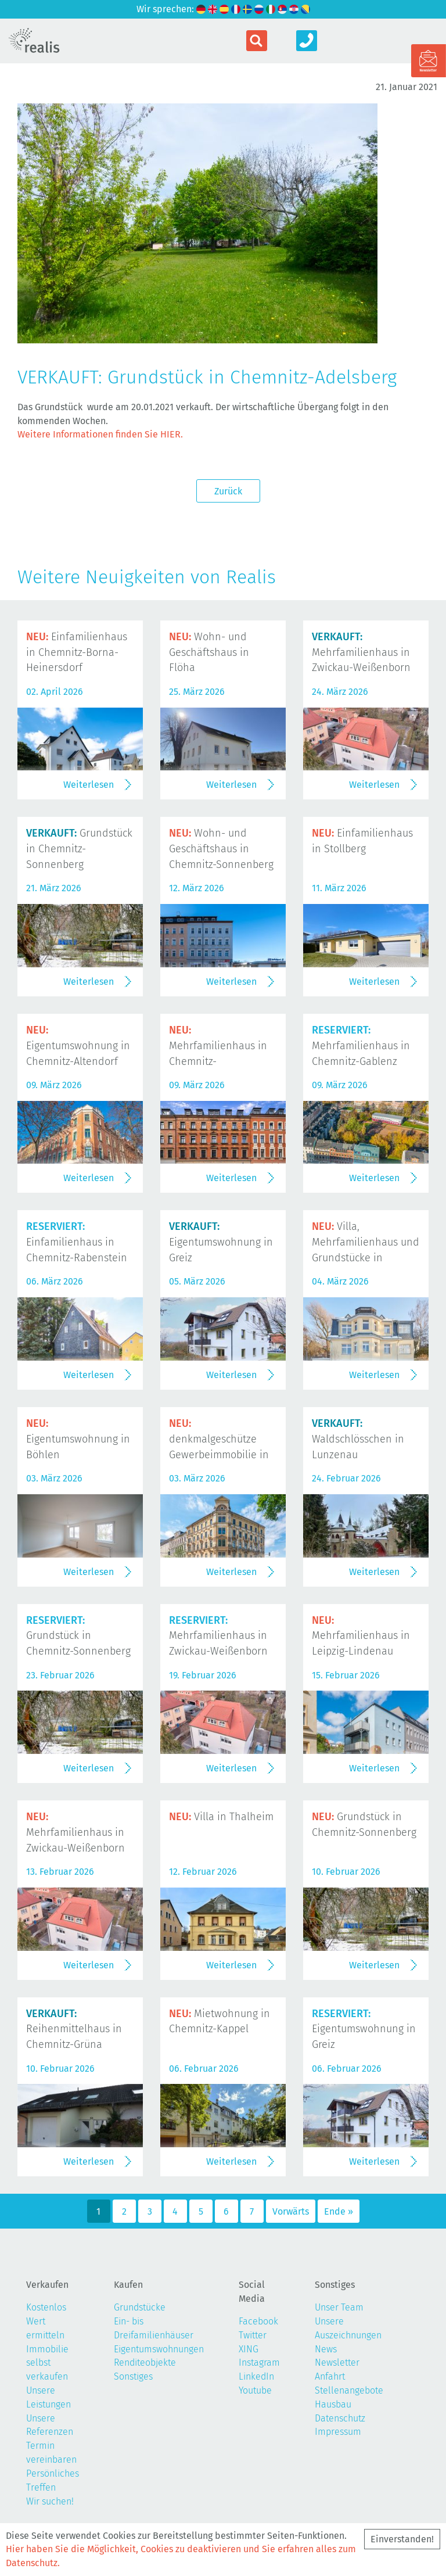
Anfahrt (330, 2376)
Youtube (255, 2390)
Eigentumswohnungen (159, 2349)
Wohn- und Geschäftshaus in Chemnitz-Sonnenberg (221, 849)
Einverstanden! (402, 2539)
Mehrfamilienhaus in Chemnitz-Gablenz (361, 1046)
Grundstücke (140, 2307)
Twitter (253, 2335)
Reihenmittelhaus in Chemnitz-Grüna (74, 2029)
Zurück (228, 491)
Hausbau (333, 2404)
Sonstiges (133, 2376)
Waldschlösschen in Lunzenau (358, 1439)
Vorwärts (290, 2211)
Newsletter (337, 2362)
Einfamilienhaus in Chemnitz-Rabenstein (76, 1242)
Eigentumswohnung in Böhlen (78, 1439)
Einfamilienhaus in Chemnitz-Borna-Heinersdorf (76, 652)
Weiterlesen (88, 784)
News (326, 2349)
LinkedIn (256, 2376)
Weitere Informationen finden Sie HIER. (100, 434)
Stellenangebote (349, 2390)
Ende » (338, 2211)
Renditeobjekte (145, 2362)
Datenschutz (340, 2418)
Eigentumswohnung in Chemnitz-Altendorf (78, 1046)
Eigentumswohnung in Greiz (221, 1242)
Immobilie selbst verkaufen (47, 2363)
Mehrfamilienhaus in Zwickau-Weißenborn (361, 652)
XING (248, 2349)
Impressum (338, 2431)
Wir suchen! (50, 2501)
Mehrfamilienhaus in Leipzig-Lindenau (361, 1636)
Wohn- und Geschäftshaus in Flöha (209, 652)
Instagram (259, 2362)
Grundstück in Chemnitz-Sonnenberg (79, 849)
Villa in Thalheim (221, 1816)
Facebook (258, 2321)
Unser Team (339, 2307)
